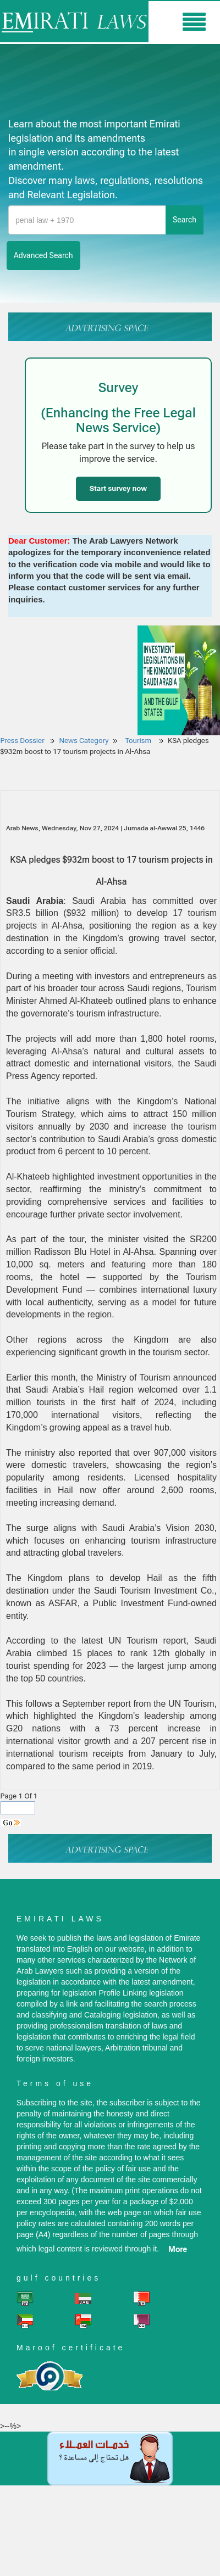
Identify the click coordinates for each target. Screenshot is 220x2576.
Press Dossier (23, 740)
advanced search (43, 255)
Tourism (139, 740)
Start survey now (118, 488)
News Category (84, 740)
